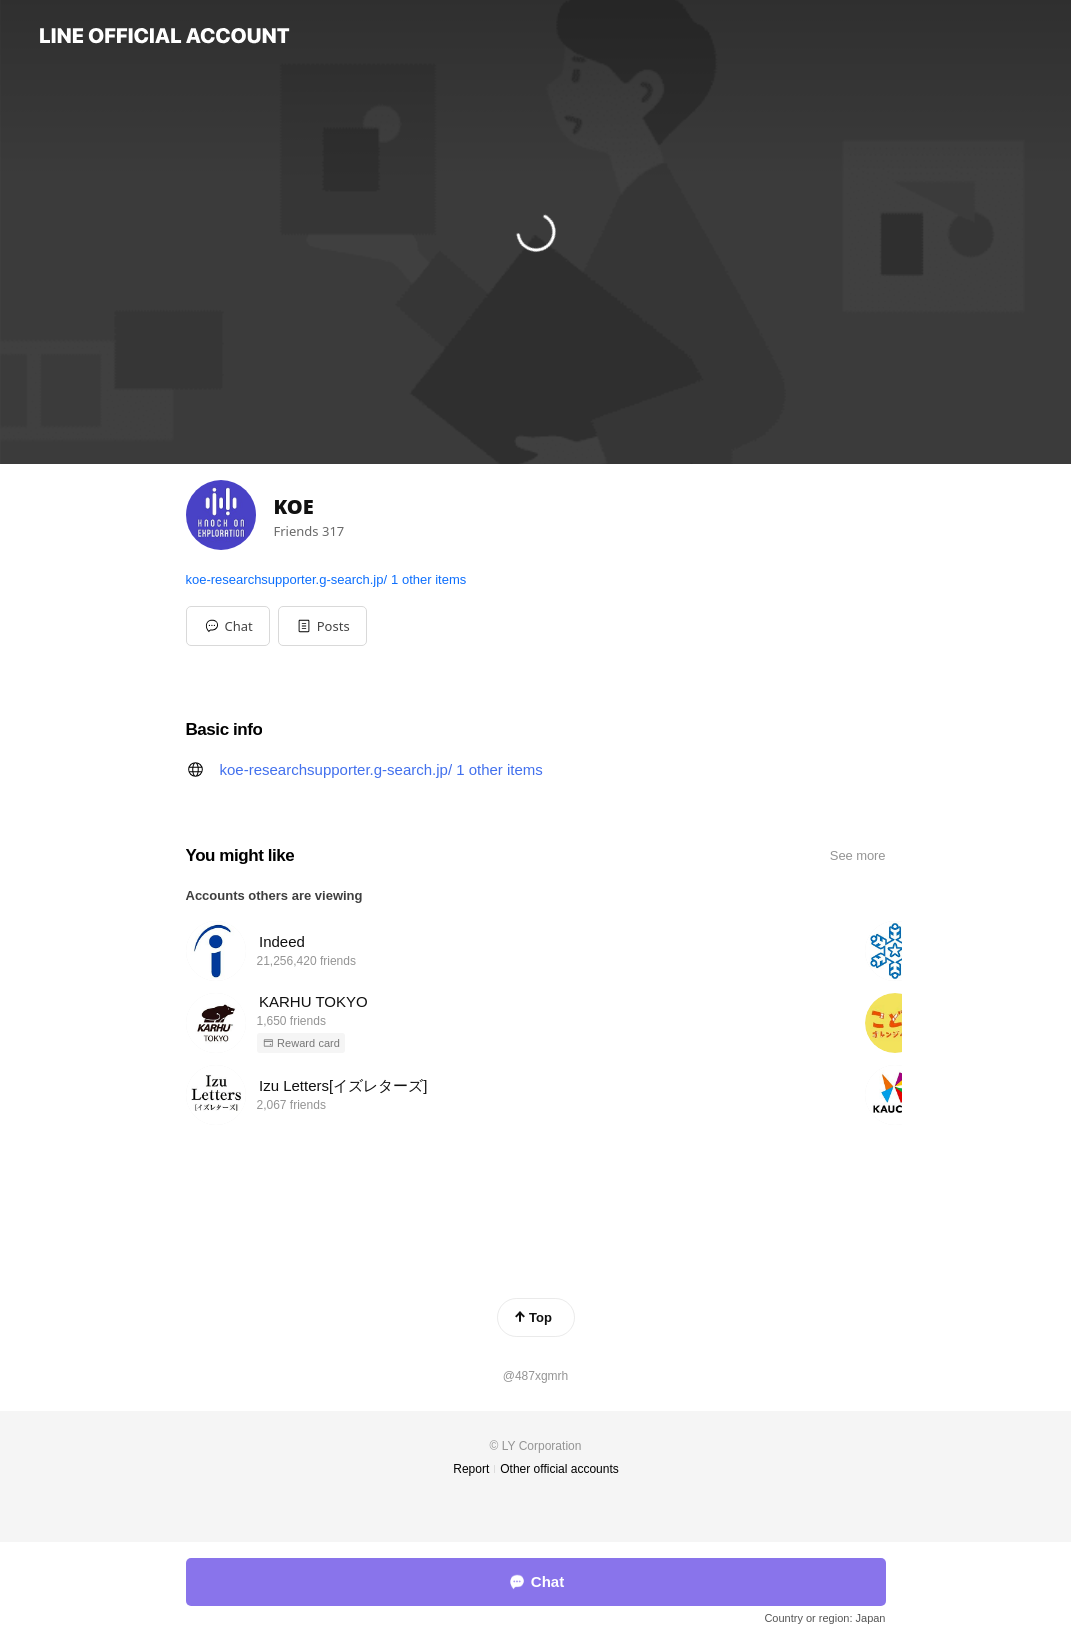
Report (471, 1469)
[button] (322, 626)
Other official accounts (559, 1469)
